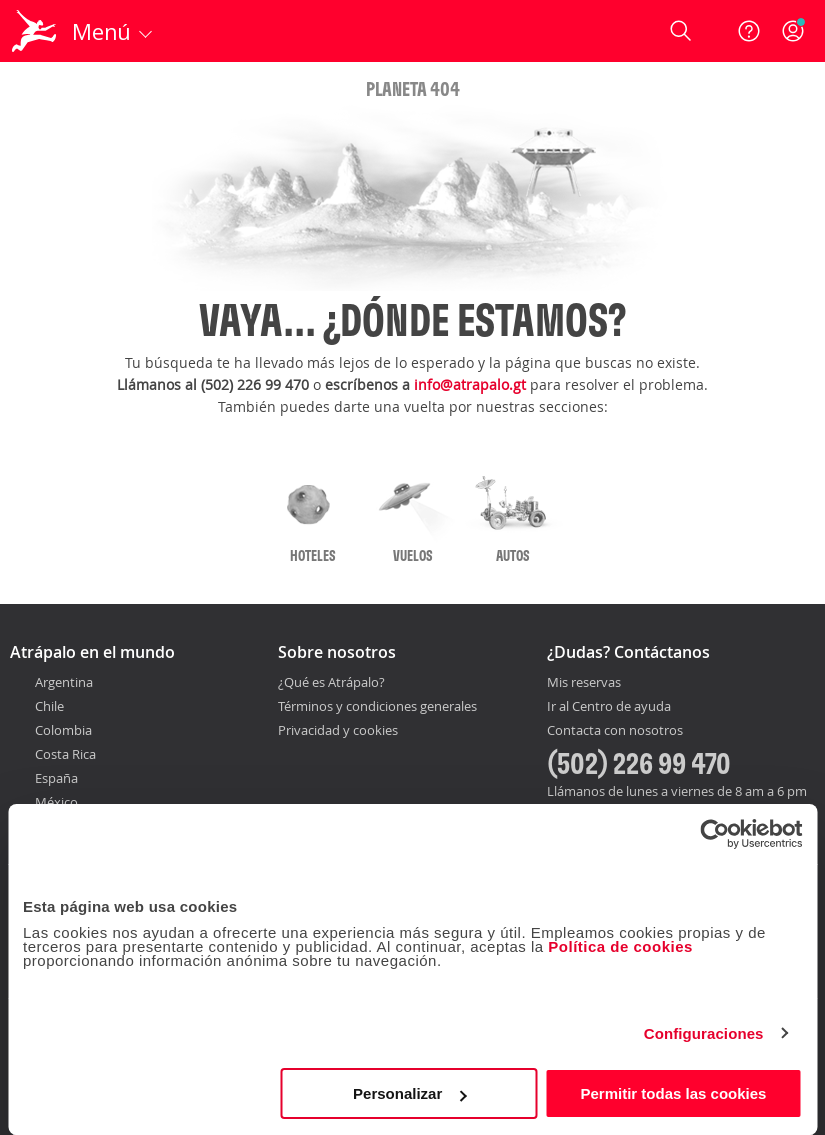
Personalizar (409, 1093)
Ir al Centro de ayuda (609, 707)
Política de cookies (620, 946)
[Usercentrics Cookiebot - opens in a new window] (714, 834)
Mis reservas (584, 683)
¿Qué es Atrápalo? (331, 682)
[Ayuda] (749, 31)
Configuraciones (704, 1033)
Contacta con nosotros (615, 731)
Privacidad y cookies (338, 730)
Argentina (64, 682)
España (56, 778)
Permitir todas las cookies (674, 1093)
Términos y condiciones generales (377, 706)
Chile (49, 706)
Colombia (63, 730)
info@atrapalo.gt (470, 384)
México (56, 802)
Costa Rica (65, 754)
